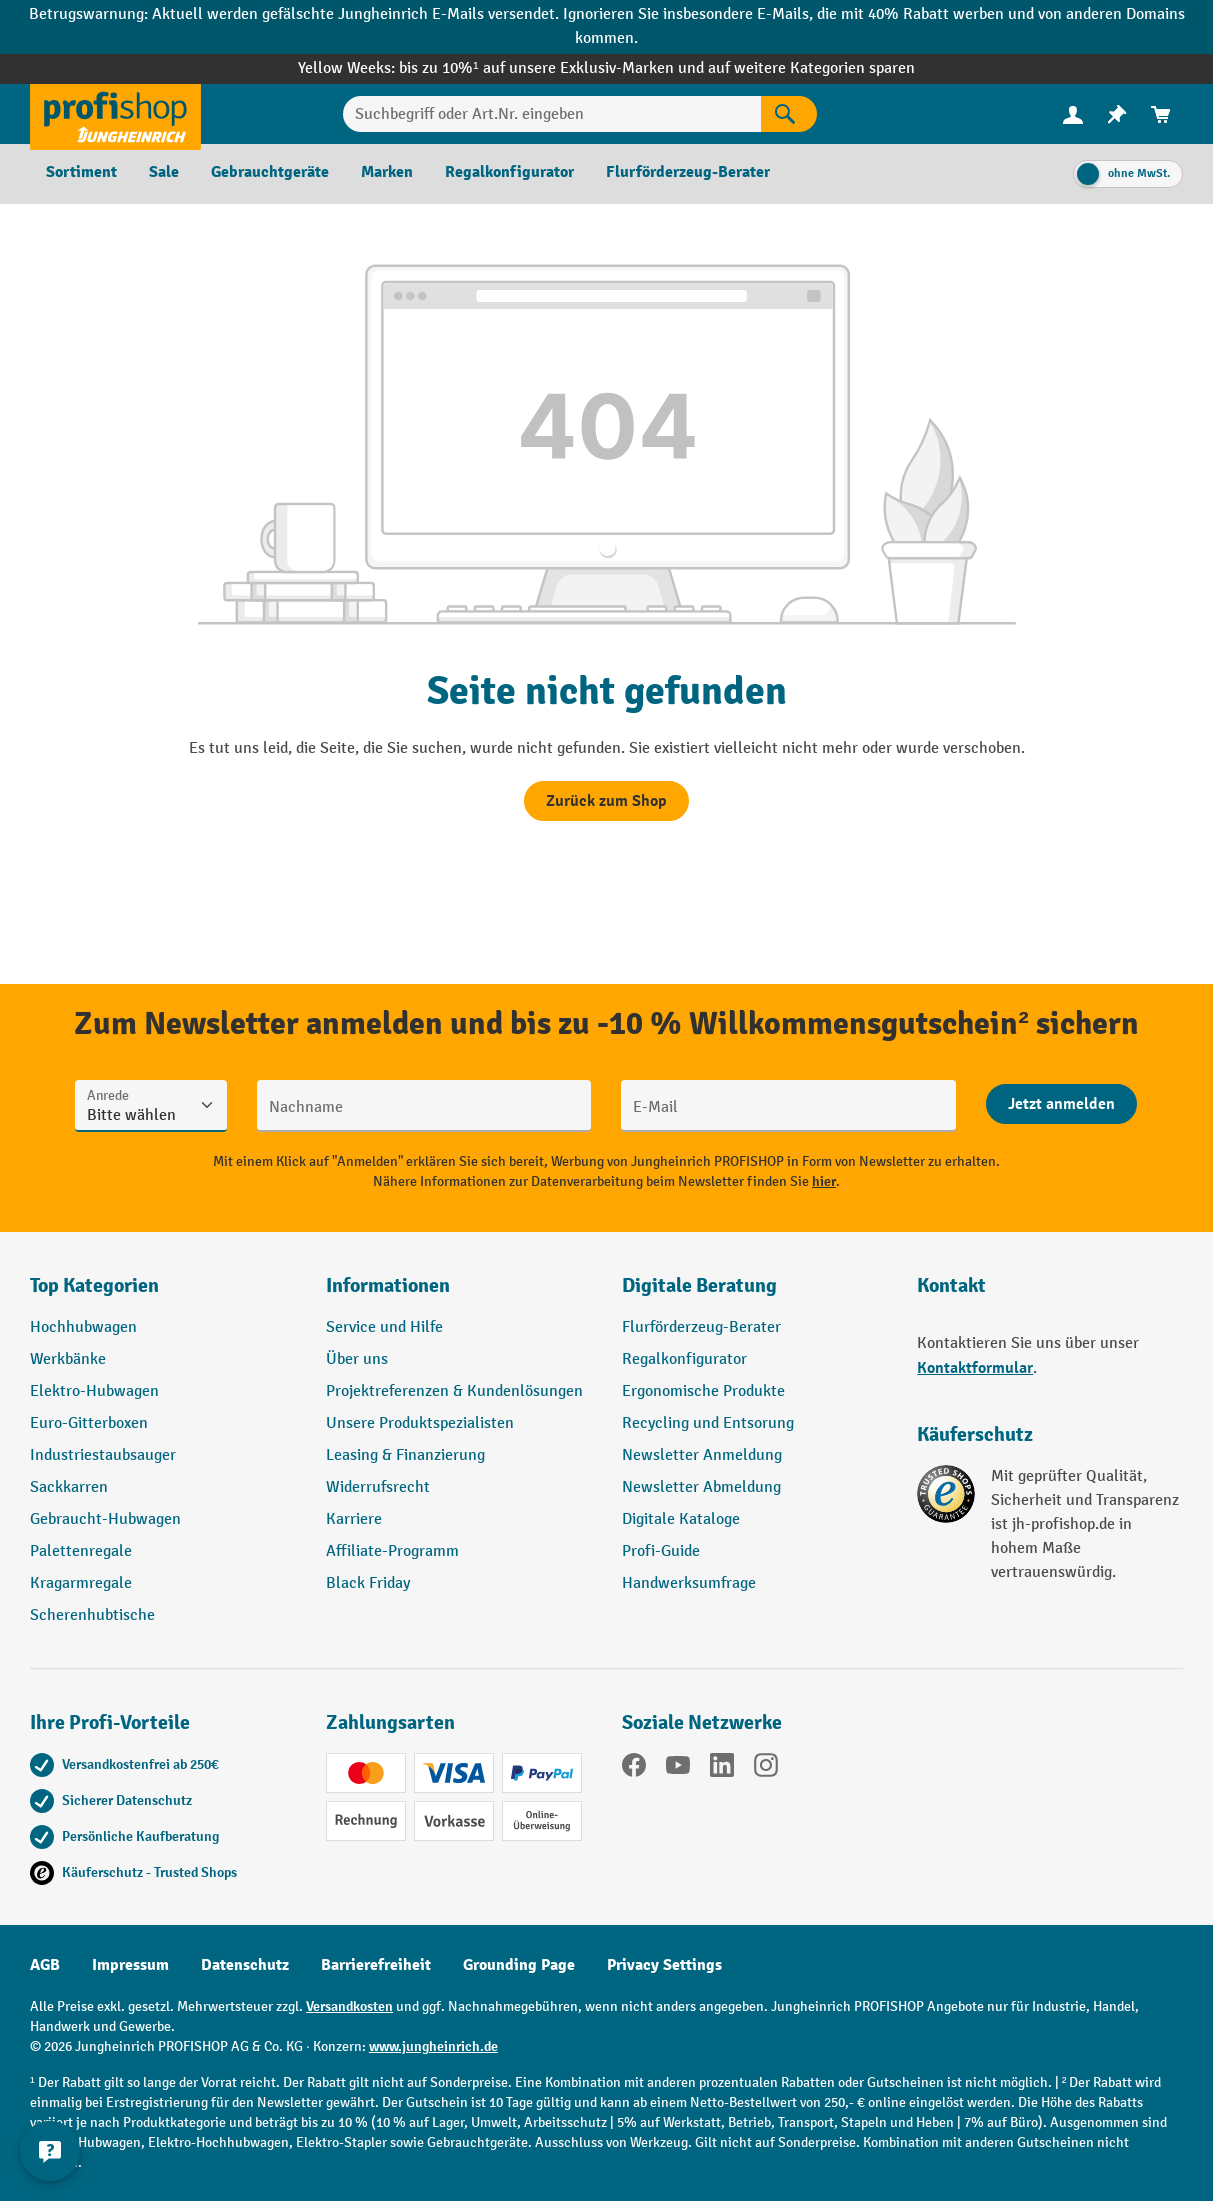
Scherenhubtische (92, 1615)
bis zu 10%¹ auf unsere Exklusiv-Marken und (553, 68)
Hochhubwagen (83, 1327)
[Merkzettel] (1117, 114)
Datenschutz (245, 1965)
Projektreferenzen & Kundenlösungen (454, 1391)
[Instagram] (766, 1769)
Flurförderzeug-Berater (701, 1327)
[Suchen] (789, 114)
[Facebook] (634, 1769)
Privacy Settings (664, 1965)
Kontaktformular (975, 1368)
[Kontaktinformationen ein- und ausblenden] (50, 2151)
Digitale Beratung (699, 1285)
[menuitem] (1073, 114)
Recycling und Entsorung (708, 1423)
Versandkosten (349, 2006)
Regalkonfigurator (684, 1359)
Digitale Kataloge (681, 1519)
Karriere (354, 1519)
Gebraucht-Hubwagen (105, 1519)
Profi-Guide (661, 1551)
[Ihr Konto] (1073, 114)
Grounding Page (519, 1965)
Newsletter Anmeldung (702, 1455)
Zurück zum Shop (606, 801)
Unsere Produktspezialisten (420, 1423)
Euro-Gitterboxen (89, 1423)
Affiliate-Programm (392, 1551)
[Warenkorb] (1161, 114)
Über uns (357, 1359)
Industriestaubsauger (103, 1455)
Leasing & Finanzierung (405, 1455)
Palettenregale (81, 1551)
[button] (755, 1294)
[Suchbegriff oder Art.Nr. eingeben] (551, 114)
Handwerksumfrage (689, 1583)
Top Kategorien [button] (94, 1285)
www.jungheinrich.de (433, 2046)
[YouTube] (678, 1769)
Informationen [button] (388, 1285)
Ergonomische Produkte (703, 1391)
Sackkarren (69, 1487)
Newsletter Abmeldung (701, 1487)
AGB (45, 1965)
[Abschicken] (1061, 1104)
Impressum (130, 1965)
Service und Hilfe (384, 1327)
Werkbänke (68, 1359)
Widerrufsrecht (378, 1487)
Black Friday (368, 1583)
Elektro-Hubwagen (94, 1391)
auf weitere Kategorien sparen (811, 68)
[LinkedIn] (722, 1769)
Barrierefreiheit (376, 1965)
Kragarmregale (81, 1583)
